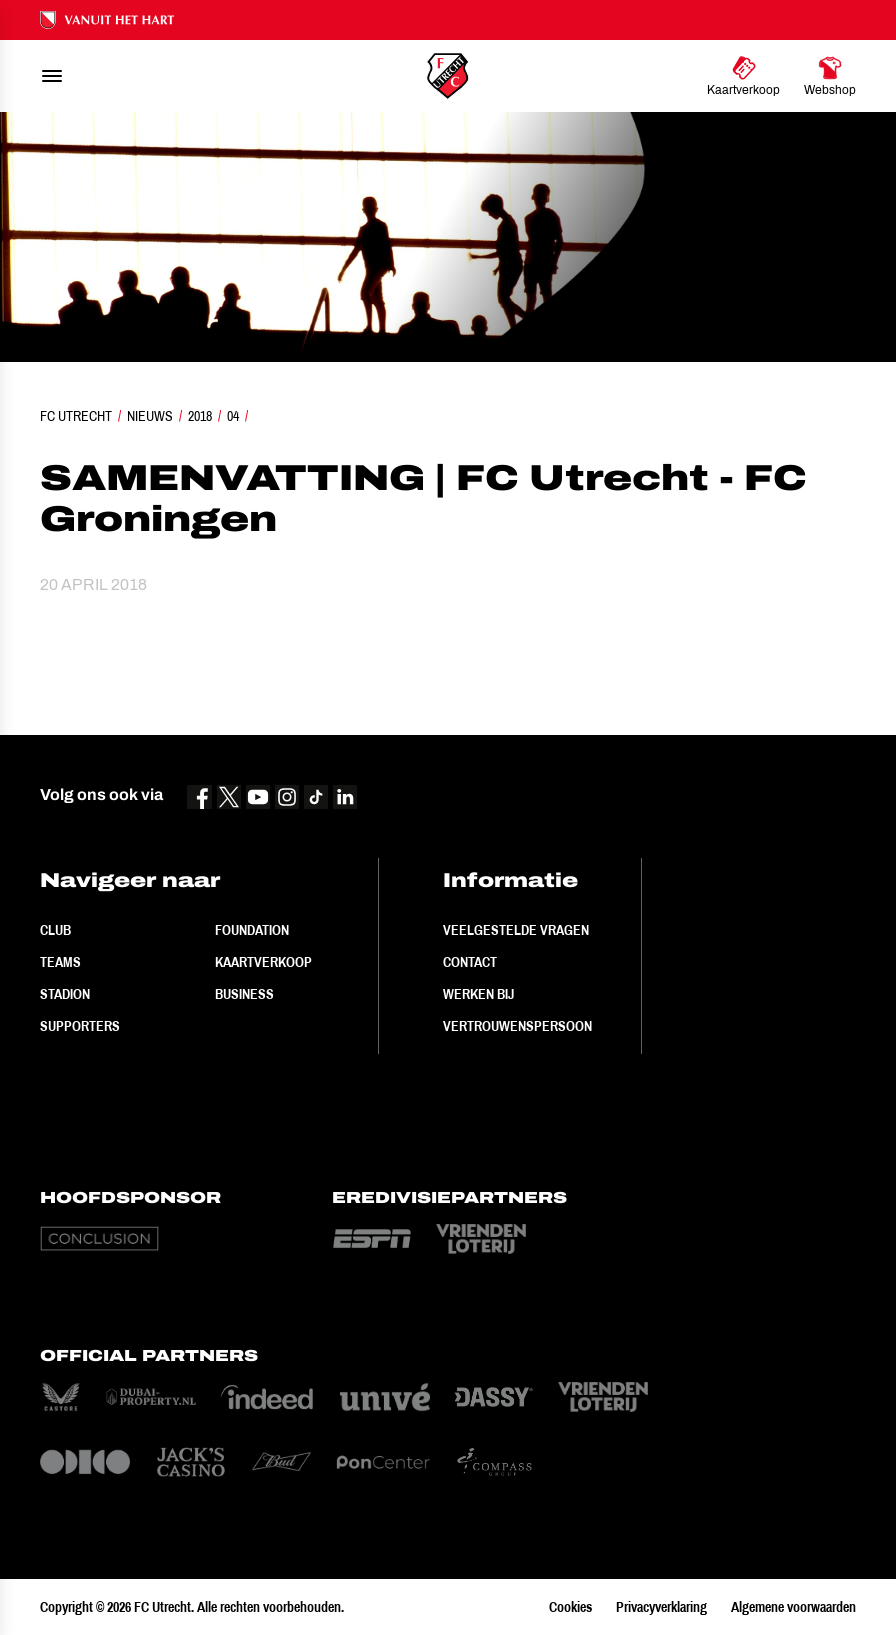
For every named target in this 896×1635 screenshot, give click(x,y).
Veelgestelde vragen (516, 930)
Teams (60, 962)
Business (244, 994)
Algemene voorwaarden (793, 1607)
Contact (470, 962)
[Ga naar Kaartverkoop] (743, 76)
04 (233, 416)
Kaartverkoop (263, 962)
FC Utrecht (76, 416)
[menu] (52, 76)
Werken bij (478, 994)
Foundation (252, 930)
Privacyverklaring (661, 1607)
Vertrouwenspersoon (517, 1026)
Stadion (65, 994)
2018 (200, 416)
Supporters (80, 1026)
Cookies (570, 1607)
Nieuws (150, 416)
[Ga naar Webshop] (830, 76)
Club (55, 930)
